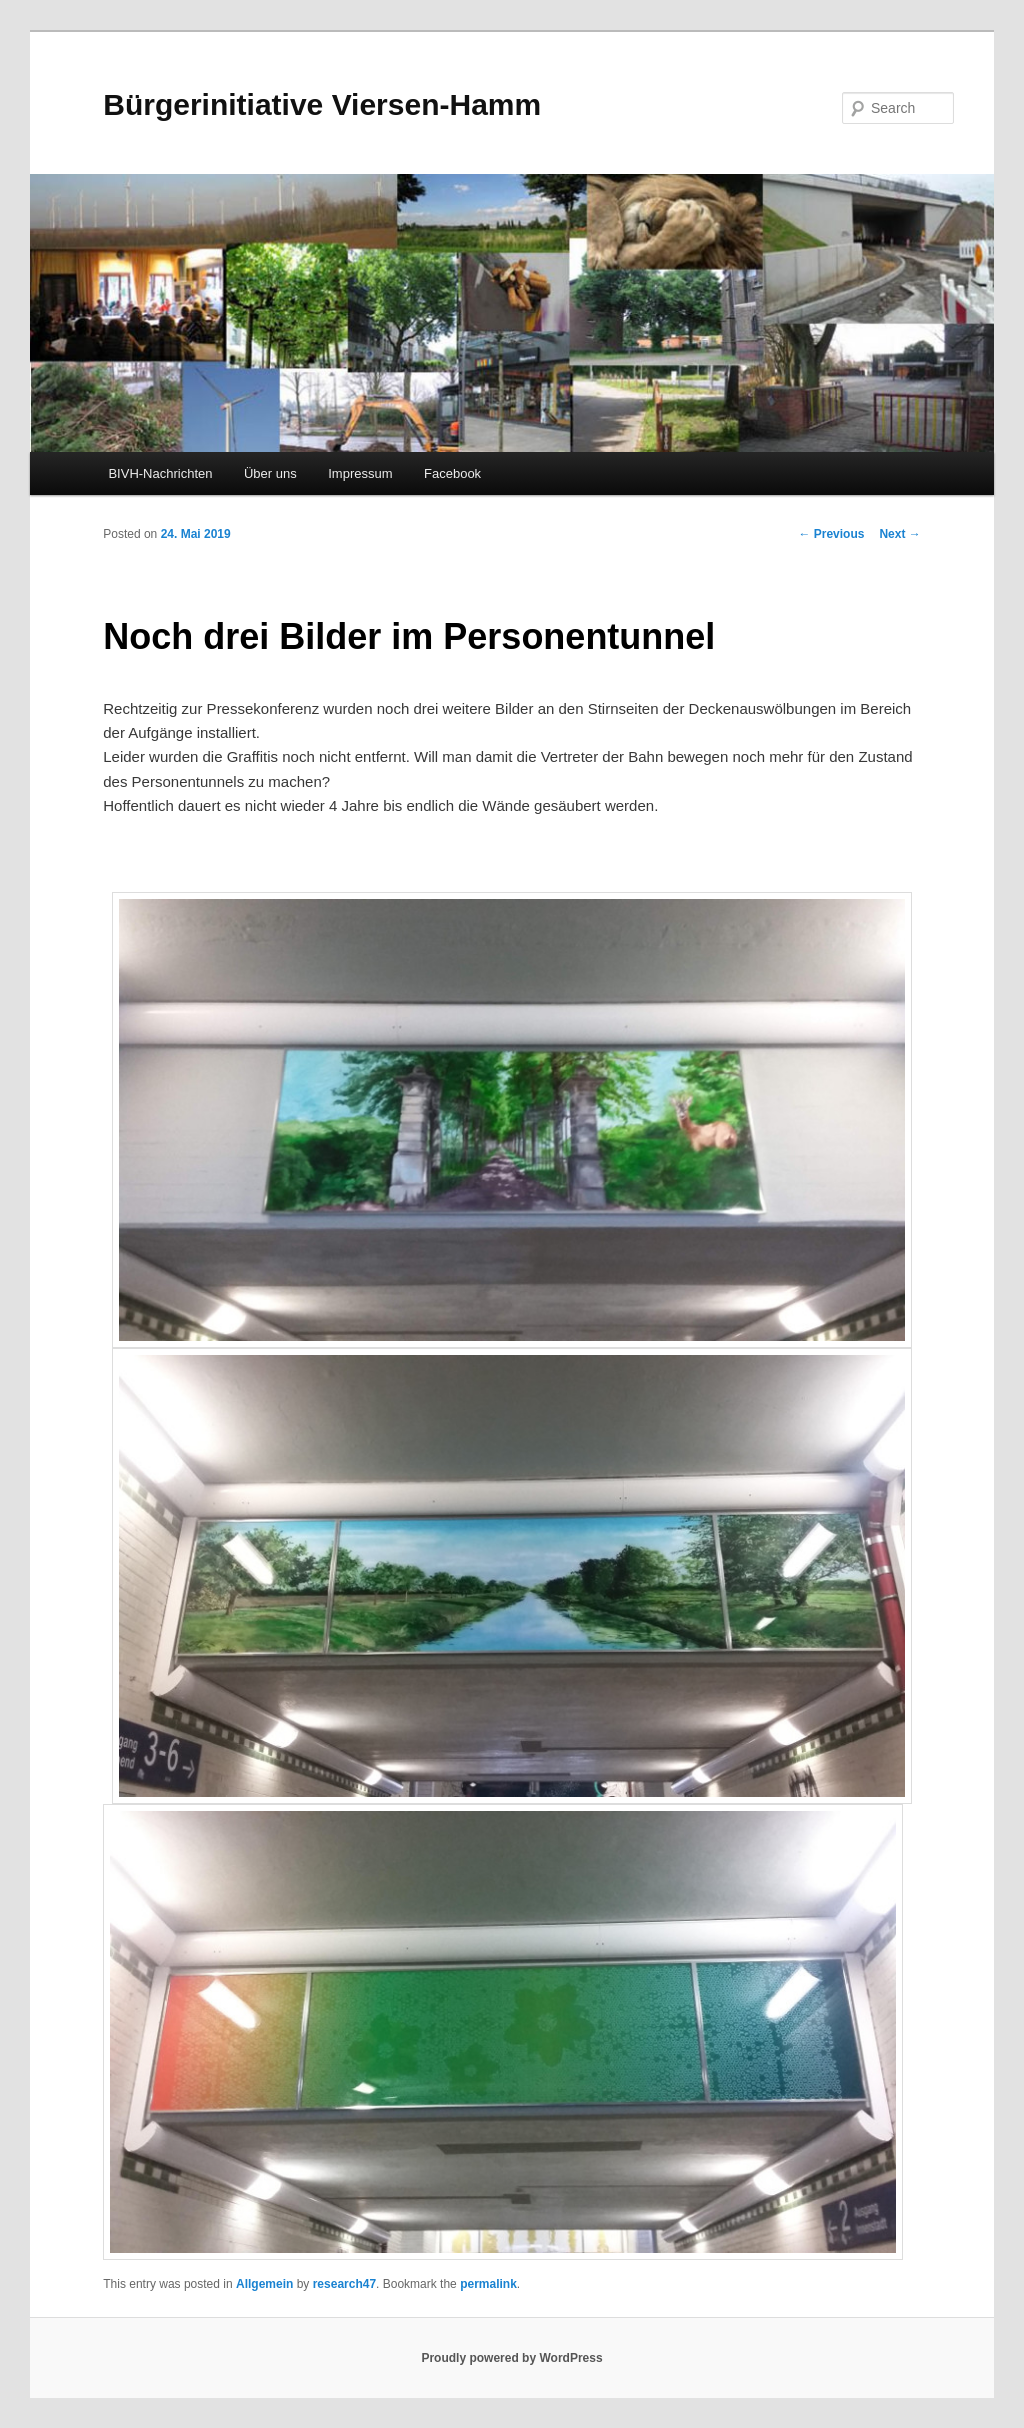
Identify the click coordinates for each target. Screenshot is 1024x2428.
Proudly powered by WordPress (511, 2358)
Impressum (360, 473)
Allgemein (264, 2284)
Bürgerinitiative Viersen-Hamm (322, 104)
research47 (344, 2284)
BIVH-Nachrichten (160, 473)
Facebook (452, 473)
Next (899, 534)
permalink (488, 2284)
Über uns (270, 473)
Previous (831, 534)
